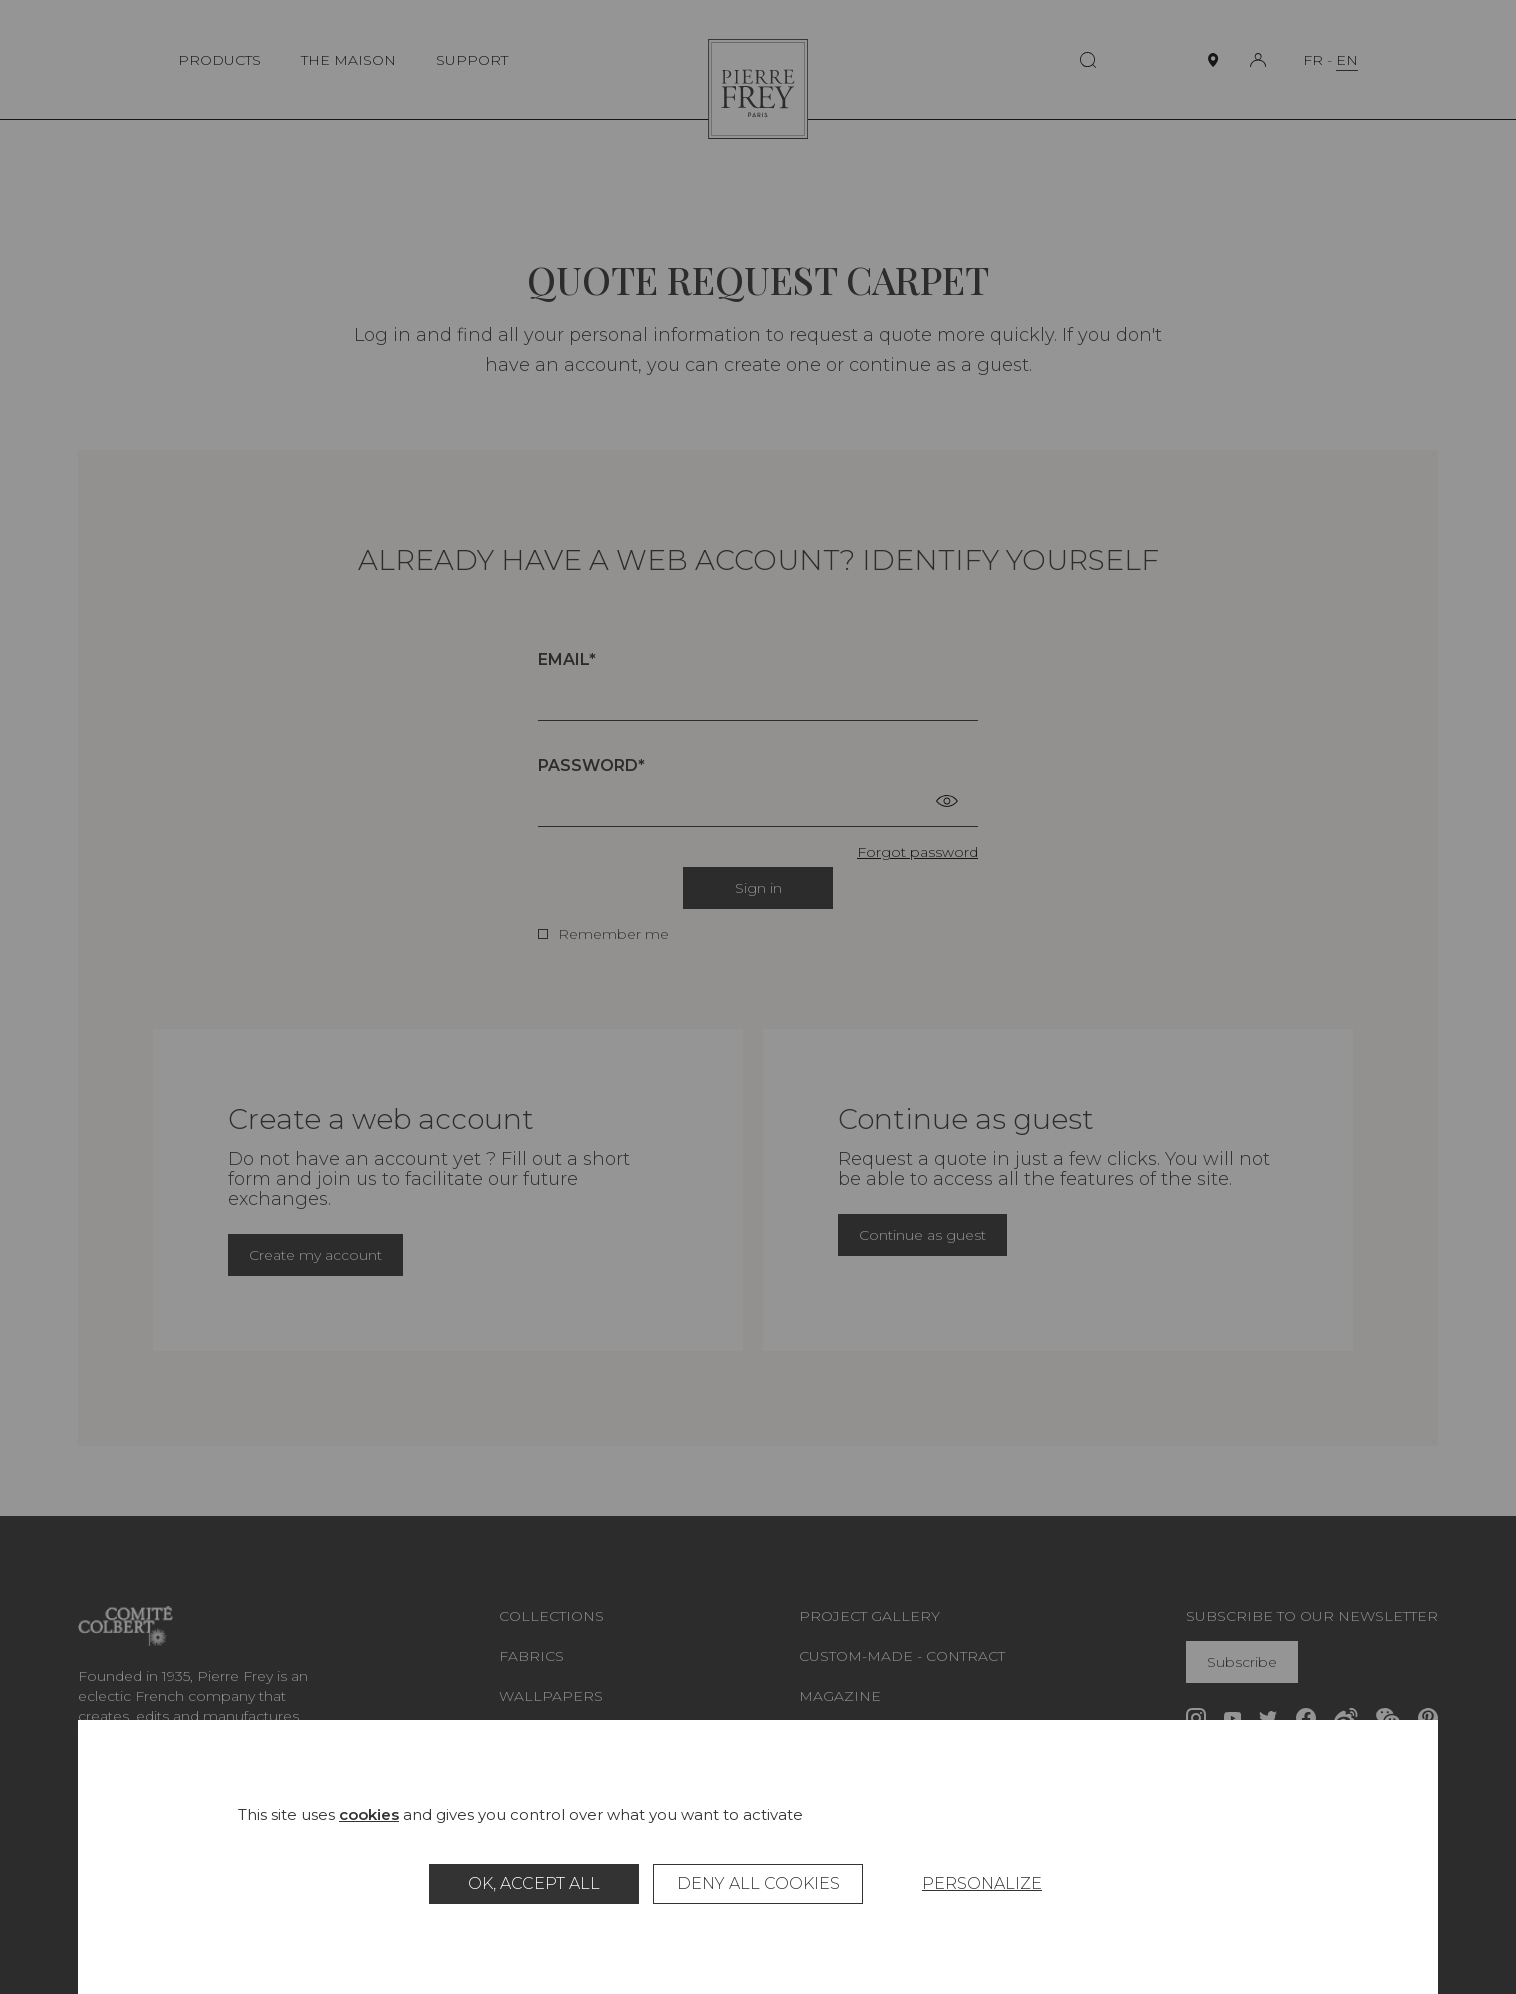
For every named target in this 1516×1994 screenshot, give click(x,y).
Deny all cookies (758, 1883)
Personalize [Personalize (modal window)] (982, 1883)
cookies (369, 1814)
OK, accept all (534, 1883)
